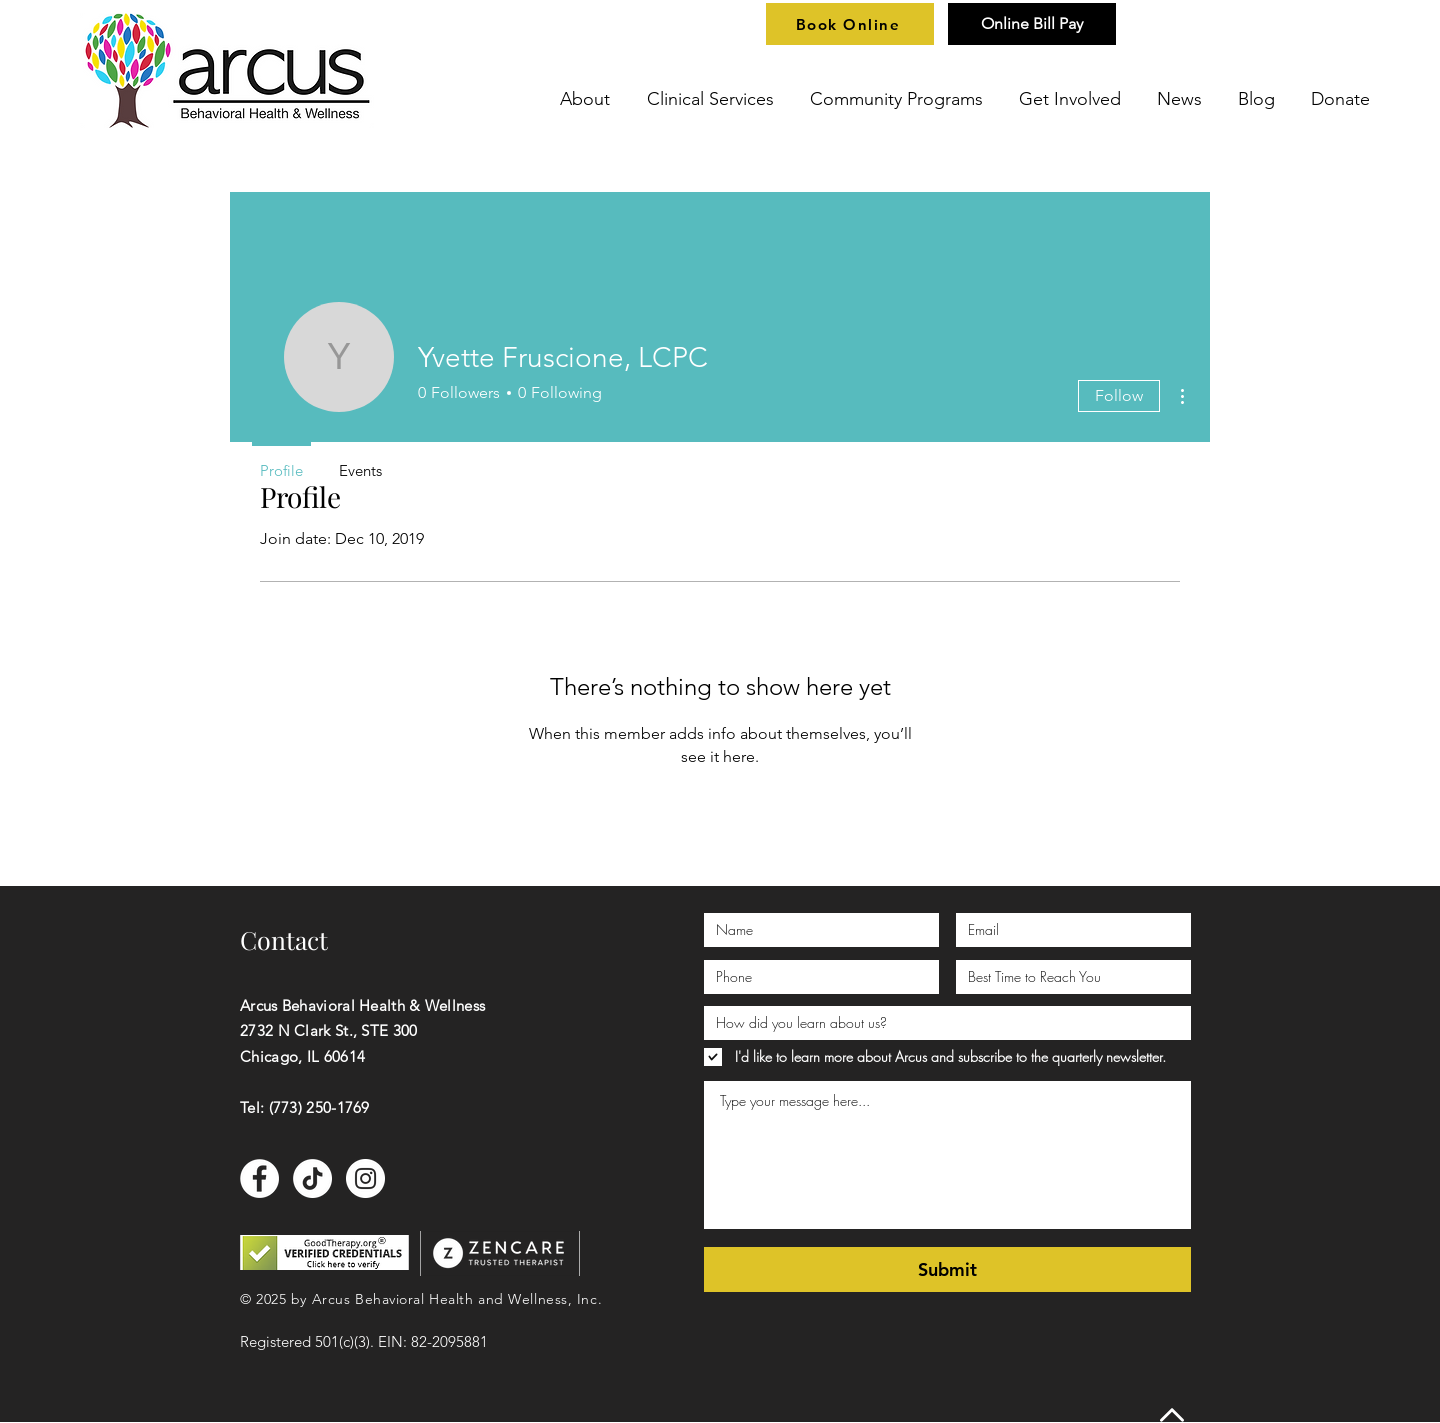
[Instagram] (365, 1178)
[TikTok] (312, 1178)
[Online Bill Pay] (1032, 24)
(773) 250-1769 (319, 1107)
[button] (588, 99)
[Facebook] (259, 1178)
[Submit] (947, 1269)
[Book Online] (850, 24)
